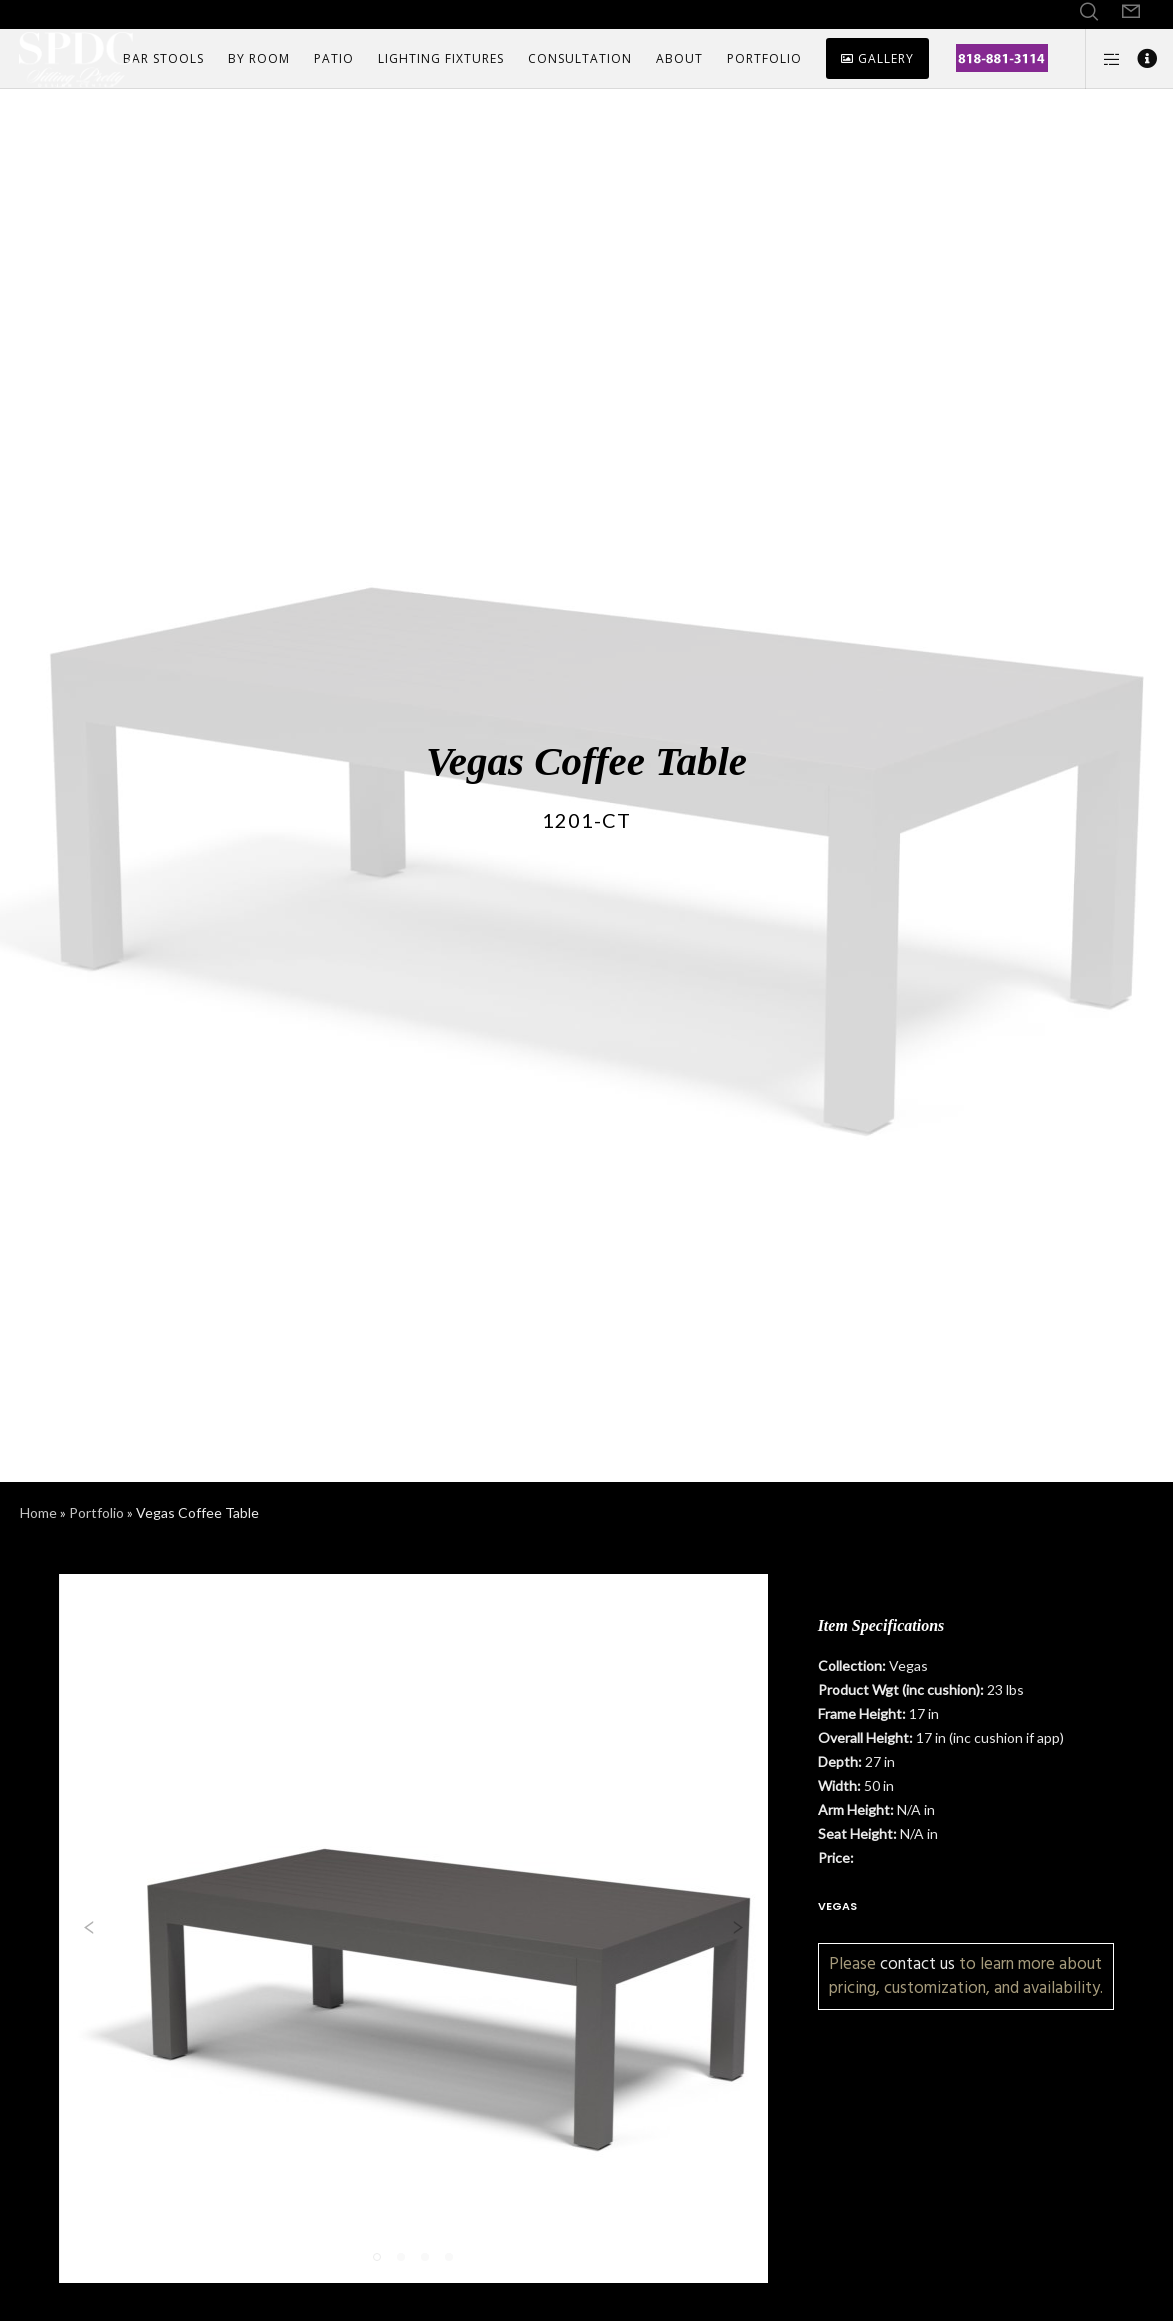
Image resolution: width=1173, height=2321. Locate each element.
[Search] (1089, 12)
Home (38, 1512)
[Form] (1131, 12)
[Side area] (1104, 59)
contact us (917, 1963)
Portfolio (96, 1512)
